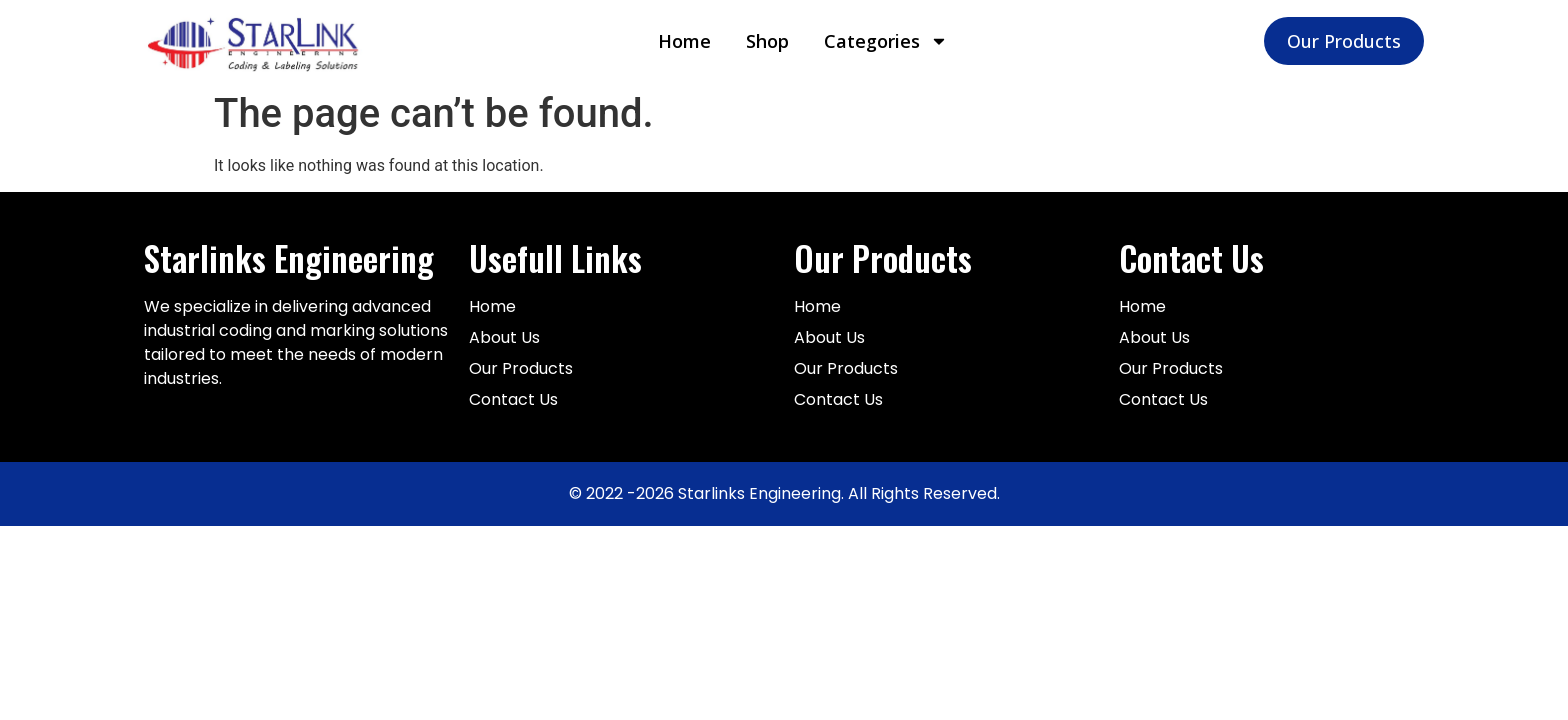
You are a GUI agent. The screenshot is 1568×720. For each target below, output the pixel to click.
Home (684, 41)
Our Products (883, 258)
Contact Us (1191, 258)
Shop (767, 41)
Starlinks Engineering (289, 258)
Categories (886, 41)
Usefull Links (555, 258)
